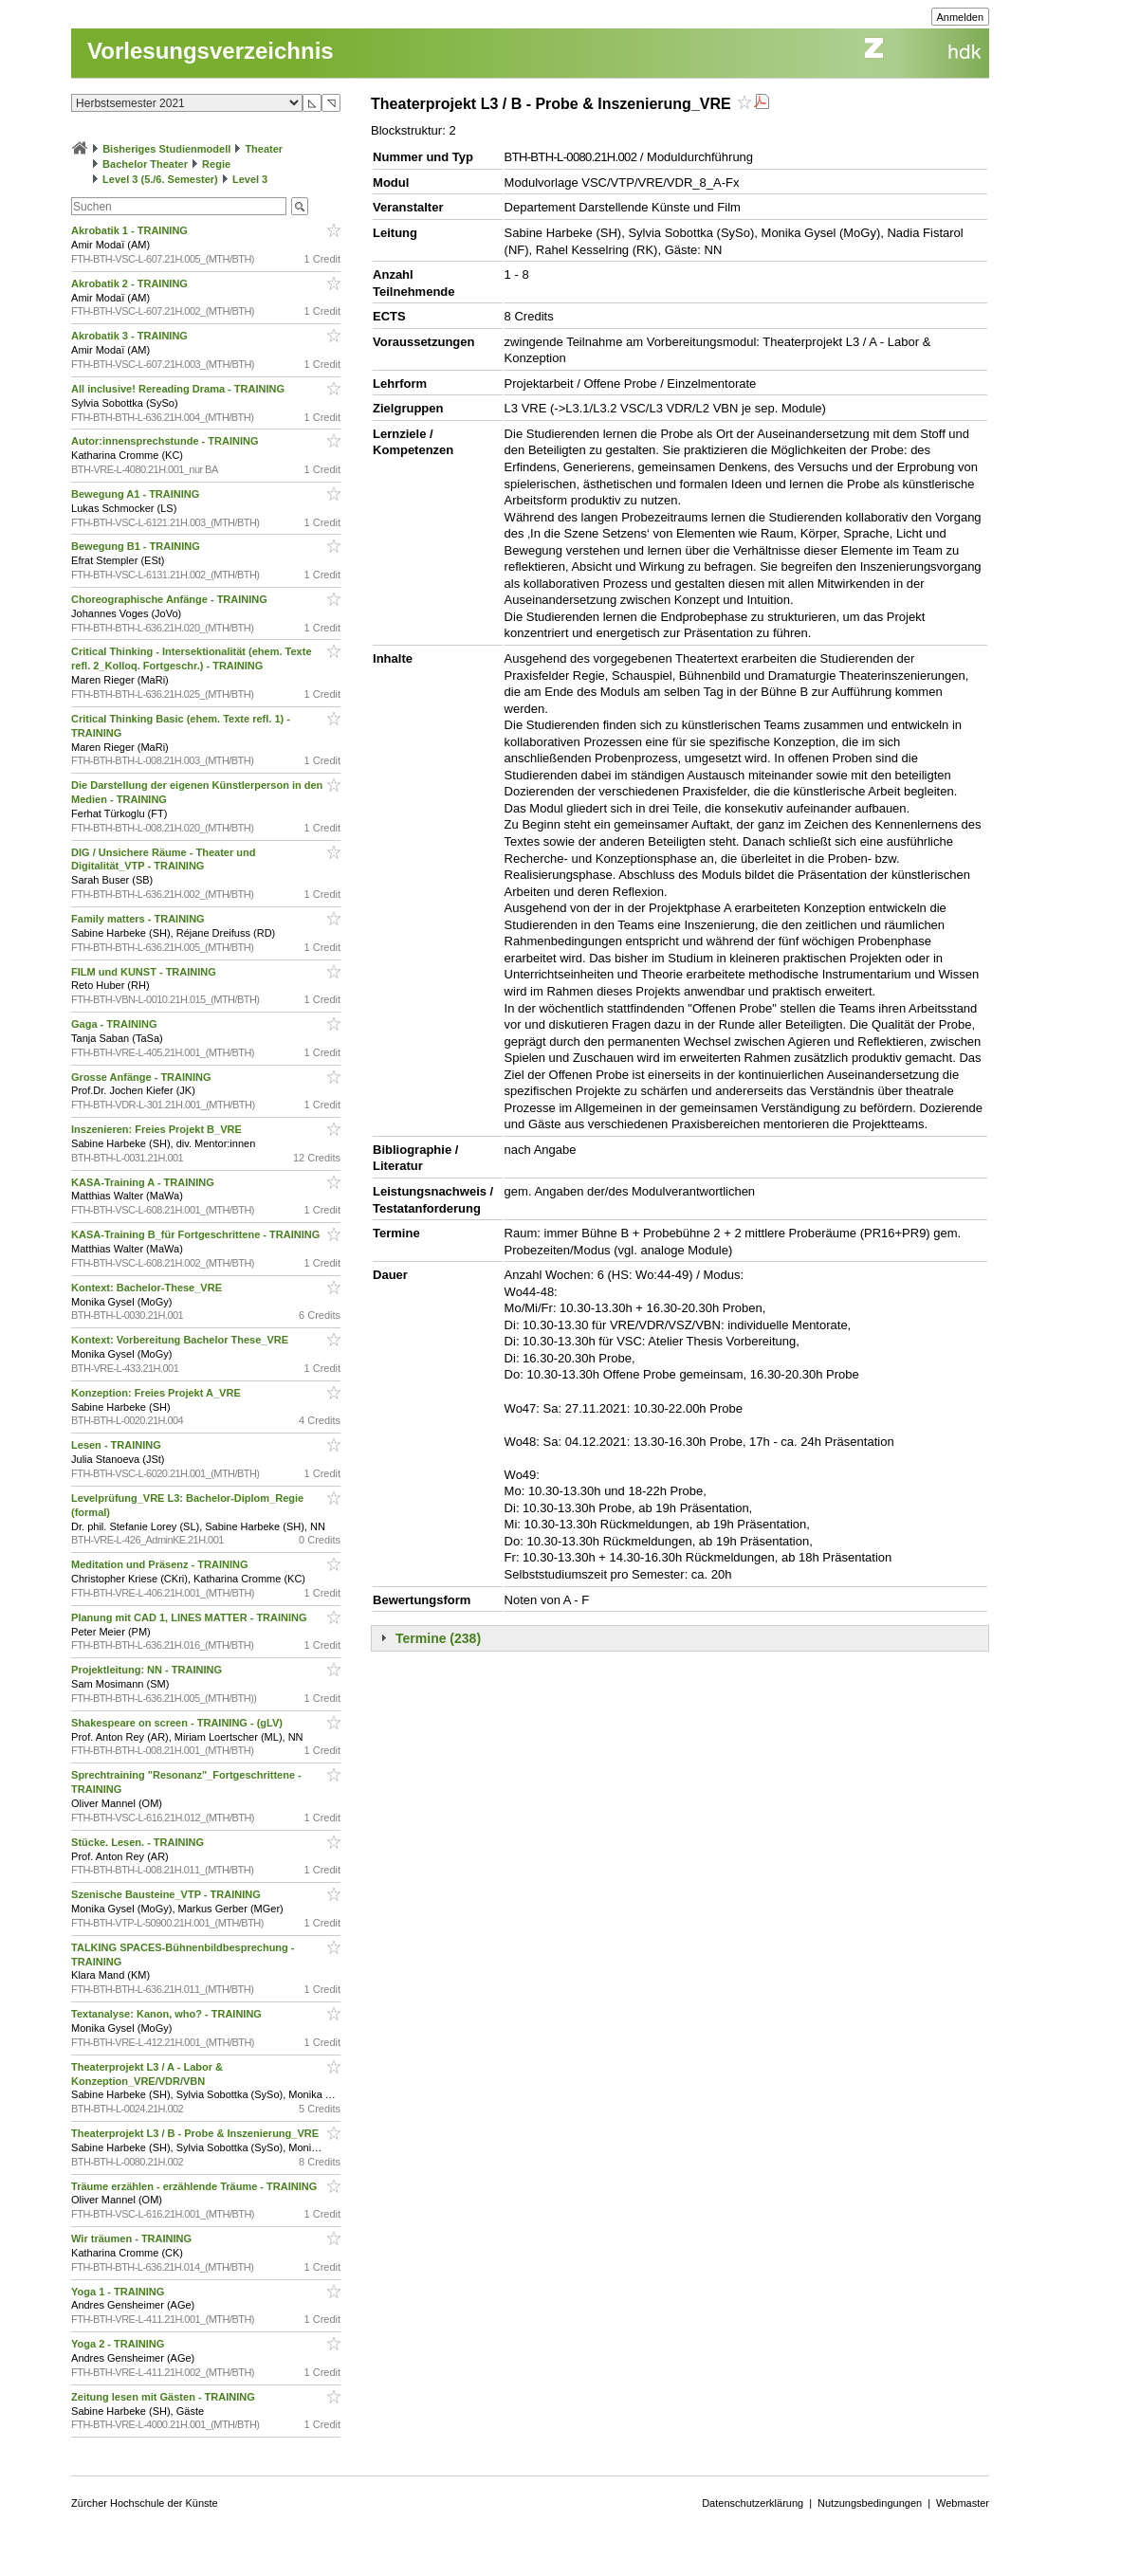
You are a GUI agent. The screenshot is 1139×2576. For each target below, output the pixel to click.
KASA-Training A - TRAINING (144, 1182)
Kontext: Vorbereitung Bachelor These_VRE (181, 1339)
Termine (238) (438, 1638)
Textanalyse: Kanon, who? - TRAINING (168, 2013)
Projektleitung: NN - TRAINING (148, 1669)
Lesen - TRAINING (117, 1445)
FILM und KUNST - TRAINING (145, 971)
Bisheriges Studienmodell (166, 149)
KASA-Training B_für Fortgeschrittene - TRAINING (196, 1234)
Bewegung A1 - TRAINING (136, 494)
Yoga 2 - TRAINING (119, 2343)
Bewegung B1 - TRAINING (137, 546)
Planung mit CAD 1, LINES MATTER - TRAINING (190, 1617)
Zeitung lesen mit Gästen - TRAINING (164, 2396)
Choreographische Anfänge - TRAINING (170, 599)
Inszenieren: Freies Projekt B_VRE (158, 1129)
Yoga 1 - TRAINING (119, 2291)
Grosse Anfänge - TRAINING (142, 1077)
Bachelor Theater (145, 164)
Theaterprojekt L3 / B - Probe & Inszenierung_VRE (196, 2133)
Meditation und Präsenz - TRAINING (160, 1564)
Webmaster (962, 2503)
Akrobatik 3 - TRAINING (131, 335)
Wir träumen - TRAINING (132, 2238)
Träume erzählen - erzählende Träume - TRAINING (195, 2186)
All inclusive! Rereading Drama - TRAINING (179, 388)
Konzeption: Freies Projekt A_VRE (157, 1392)
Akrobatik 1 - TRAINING (131, 230)
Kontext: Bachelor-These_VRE (148, 1287)
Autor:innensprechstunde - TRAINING (166, 441)
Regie (216, 164)
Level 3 (249, 179)
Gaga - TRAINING (115, 1024)
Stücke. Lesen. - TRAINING (139, 1842)
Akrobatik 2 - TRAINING (131, 283)
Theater (264, 149)
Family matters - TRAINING (139, 918)
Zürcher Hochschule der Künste (144, 2503)
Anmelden (960, 17)
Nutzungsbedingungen (870, 2503)
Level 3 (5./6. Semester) (160, 179)
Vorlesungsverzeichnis (210, 51)
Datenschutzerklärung (752, 2503)
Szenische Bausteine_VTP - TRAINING (167, 1894)
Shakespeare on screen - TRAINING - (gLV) (178, 1722)
